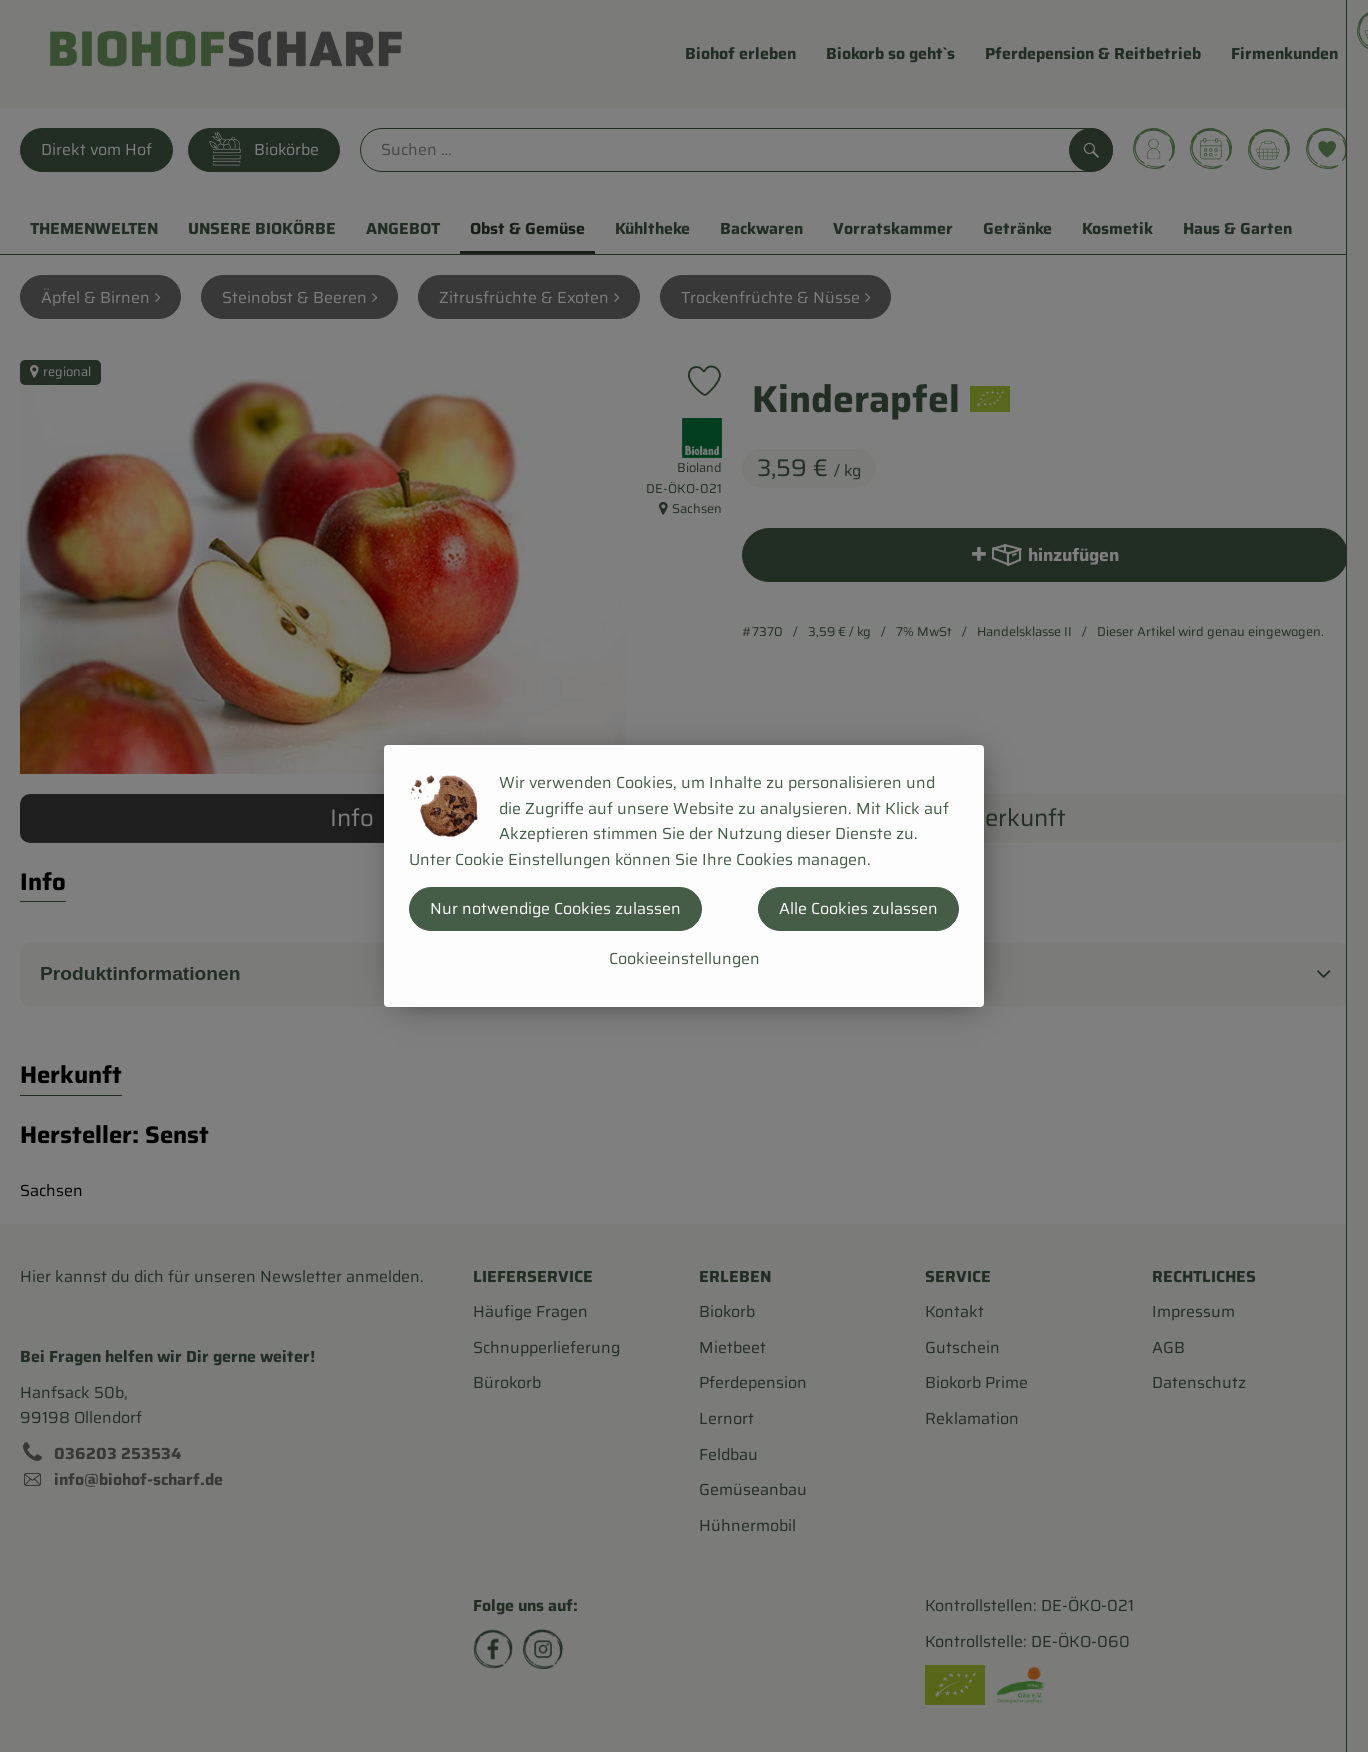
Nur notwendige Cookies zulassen (555, 908)
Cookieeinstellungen (684, 958)
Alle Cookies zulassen (858, 908)
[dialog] (684, 876)
